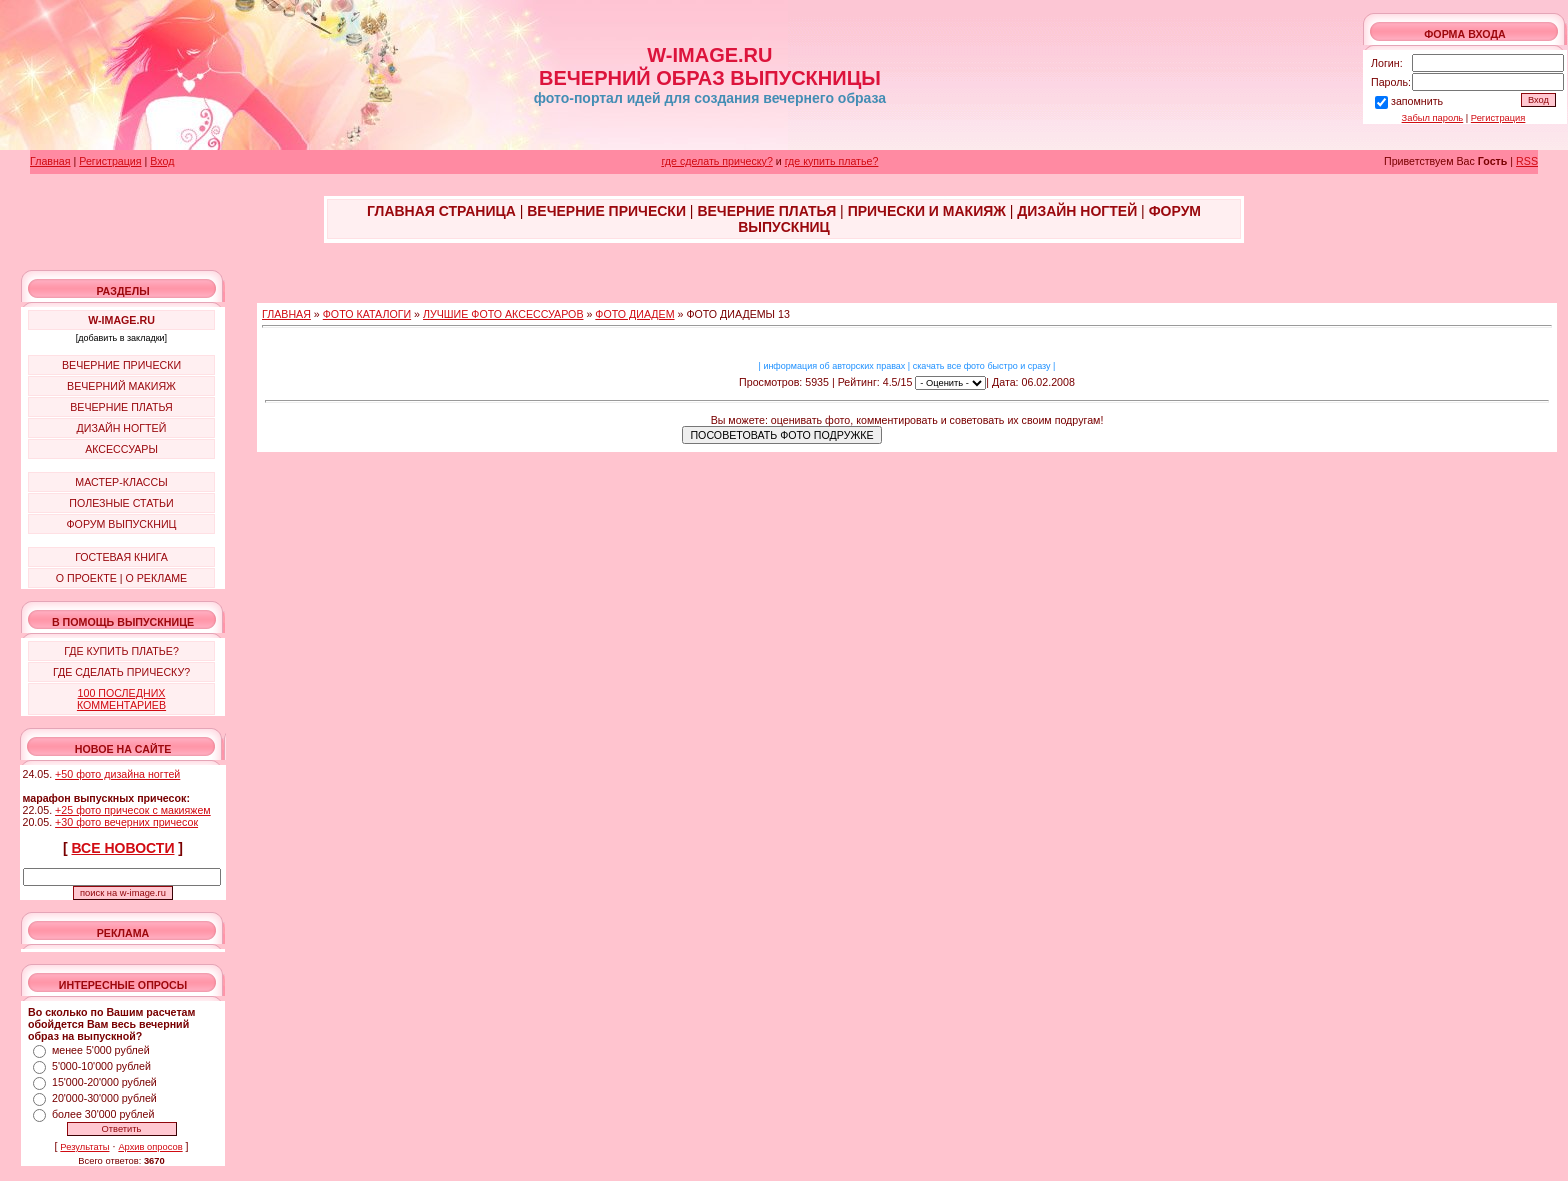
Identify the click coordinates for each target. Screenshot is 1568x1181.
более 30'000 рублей (103, 1114)
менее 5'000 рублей (101, 1050)
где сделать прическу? (716, 161)
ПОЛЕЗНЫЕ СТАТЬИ (121, 503)
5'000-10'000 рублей (101, 1066)
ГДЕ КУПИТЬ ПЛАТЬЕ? (121, 651)
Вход (162, 161)
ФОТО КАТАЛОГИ (367, 314)
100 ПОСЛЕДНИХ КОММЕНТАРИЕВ (121, 699)
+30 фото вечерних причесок (126, 822)
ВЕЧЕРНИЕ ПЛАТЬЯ (121, 407)
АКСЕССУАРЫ (121, 449)
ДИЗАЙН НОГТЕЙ (122, 428)
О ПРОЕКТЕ (86, 578)
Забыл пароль (1433, 118)
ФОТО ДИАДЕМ (634, 314)
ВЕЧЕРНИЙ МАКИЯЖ (121, 386)
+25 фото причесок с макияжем (133, 810)
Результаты (84, 1147)
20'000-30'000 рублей (104, 1098)
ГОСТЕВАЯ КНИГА (121, 557)
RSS (1527, 161)
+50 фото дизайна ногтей (117, 774)
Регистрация (1498, 118)
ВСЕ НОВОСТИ (123, 848)
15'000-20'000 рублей (104, 1082)
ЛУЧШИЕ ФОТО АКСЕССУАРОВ (503, 314)
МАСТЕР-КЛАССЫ (121, 482)
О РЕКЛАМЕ (156, 578)
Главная (50, 161)
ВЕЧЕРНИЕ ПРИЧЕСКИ (121, 365)
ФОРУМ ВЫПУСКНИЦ (122, 524)
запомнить (1417, 101)
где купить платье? (832, 161)
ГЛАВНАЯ (286, 314)
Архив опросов (150, 1147)
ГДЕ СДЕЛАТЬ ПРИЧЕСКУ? (121, 672)
